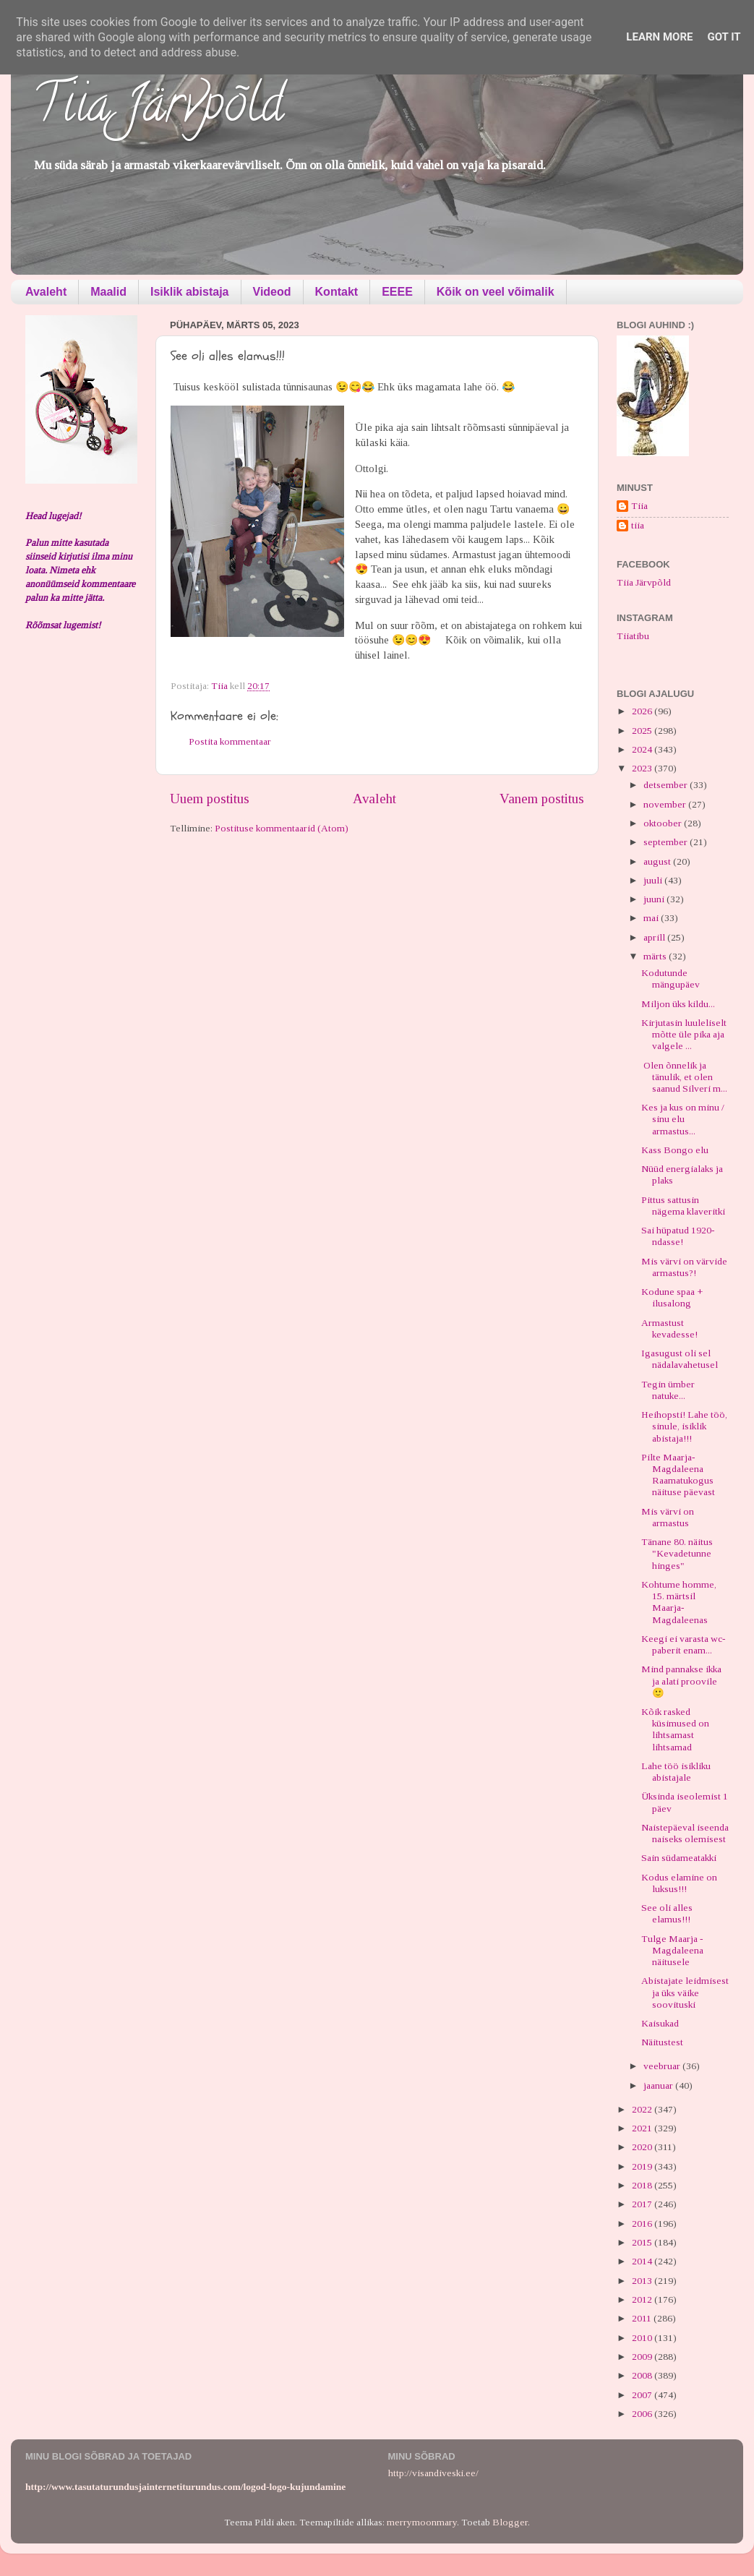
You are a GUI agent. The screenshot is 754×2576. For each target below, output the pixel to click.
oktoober (663, 823)
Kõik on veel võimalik (495, 292)
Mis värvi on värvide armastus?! (684, 1267)
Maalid (108, 292)
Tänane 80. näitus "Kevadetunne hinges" (677, 1553)
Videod (272, 292)
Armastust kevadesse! (669, 1328)
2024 (643, 749)
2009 (643, 2356)
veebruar (662, 2066)
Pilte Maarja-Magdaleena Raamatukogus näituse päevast (678, 1475)
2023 (643, 768)
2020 (643, 2146)
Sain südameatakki (678, 1857)
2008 (643, 2375)
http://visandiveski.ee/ (433, 2473)
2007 (643, 2394)
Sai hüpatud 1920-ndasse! (678, 1236)
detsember (666, 784)
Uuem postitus (209, 798)
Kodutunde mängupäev (670, 978)
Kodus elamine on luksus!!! (679, 1883)
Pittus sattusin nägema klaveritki (683, 1205)
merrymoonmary (422, 2522)
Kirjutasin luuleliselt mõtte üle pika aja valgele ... (684, 1034)
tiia (637, 525)
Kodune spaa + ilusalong (672, 1297)
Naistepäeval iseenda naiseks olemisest (685, 1833)
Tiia (639, 505)
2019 (643, 2166)
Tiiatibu (633, 635)
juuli (653, 880)
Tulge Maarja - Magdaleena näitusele (672, 1950)
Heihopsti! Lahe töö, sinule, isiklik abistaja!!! (684, 1426)
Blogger (510, 2522)
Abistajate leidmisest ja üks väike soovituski (685, 1992)
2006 (643, 2413)
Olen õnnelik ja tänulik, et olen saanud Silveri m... (684, 1077)
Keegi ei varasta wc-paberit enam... (683, 1644)
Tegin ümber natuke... (668, 1390)
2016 (643, 2223)
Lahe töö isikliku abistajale (676, 1771)
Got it (723, 36)
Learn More (659, 36)
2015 (643, 2242)
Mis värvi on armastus (667, 1517)
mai (652, 917)
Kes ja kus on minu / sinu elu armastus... (682, 1119)
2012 (643, 2299)
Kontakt (337, 292)
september (666, 841)
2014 (643, 2261)
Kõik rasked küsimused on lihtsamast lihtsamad (675, 1729)
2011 (643, 2318)
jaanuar (659, 2085)
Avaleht (46, 292)
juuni (655, 899)
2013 (643, 2280)
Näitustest (662, 2042)
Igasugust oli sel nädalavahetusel (679, 1359)
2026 (643, 711)
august (658, 861)
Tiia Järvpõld (158, 109)
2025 (643, 730)
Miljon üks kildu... (678, 1003)
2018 (643, 2185)
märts (656, 956)
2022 (643, 2109)
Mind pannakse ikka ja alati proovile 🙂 (681, 1681)
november (665, 804)
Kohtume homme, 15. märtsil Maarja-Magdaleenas (678, 1602)
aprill (655, 937)
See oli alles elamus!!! (667, 1913)
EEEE (397, 292)
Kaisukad (660, 2023)
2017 (643, 2204)
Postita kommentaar (230, 741)
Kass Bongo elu (674, 1149)
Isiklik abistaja (189, 292)
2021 (643, 2128)
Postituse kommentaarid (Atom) (281, 828)
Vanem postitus (542, 798)
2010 (643, 2337)
